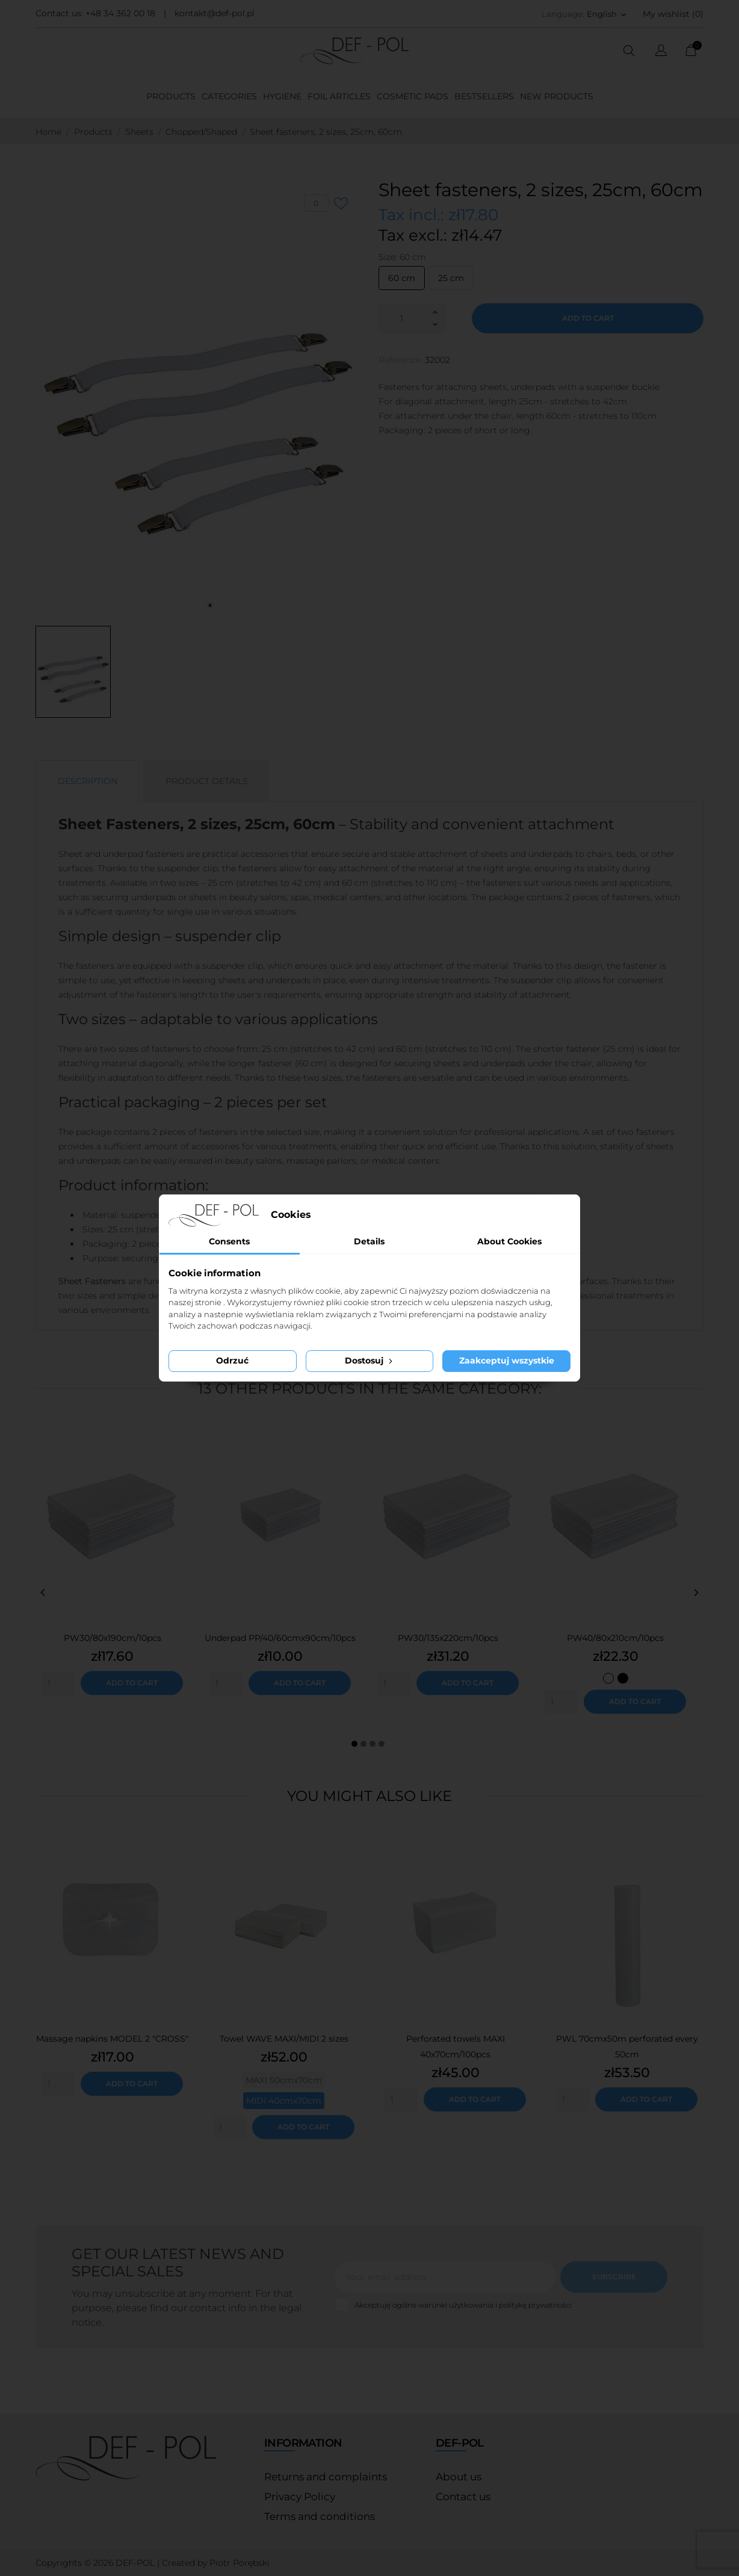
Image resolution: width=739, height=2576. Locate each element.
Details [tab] (369, 1241)
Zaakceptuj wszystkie (506, 1360)
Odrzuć (232, 1360)
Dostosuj (370, 1360)
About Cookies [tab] (509, 1241)
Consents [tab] (229, 1241)
